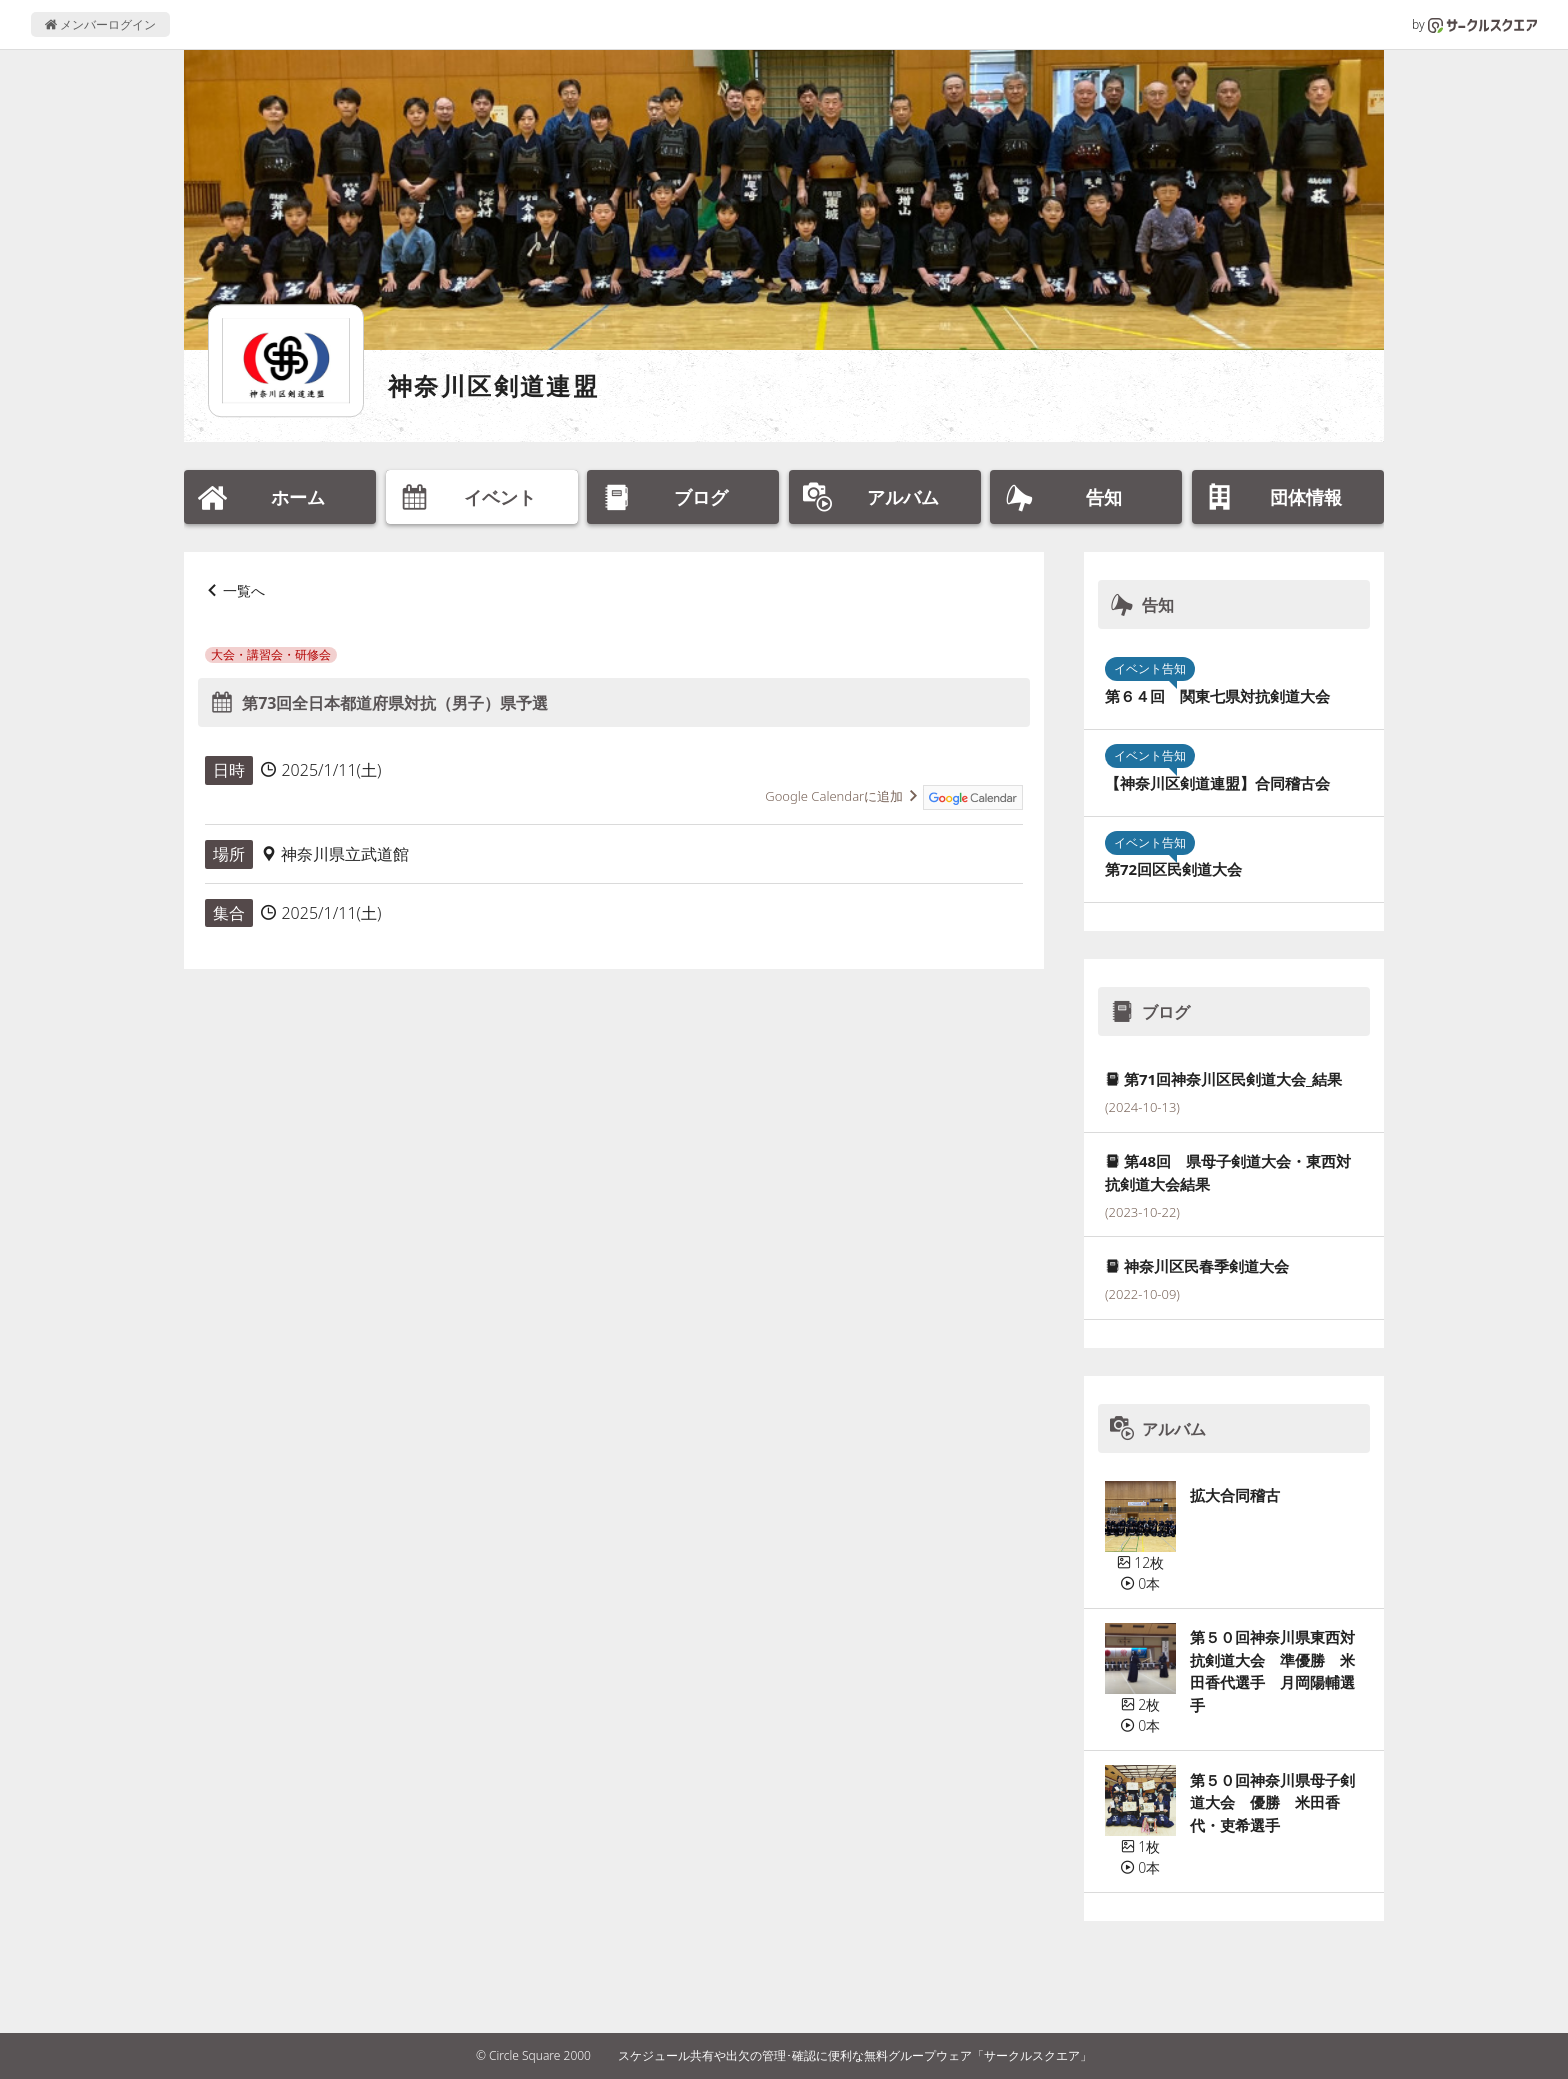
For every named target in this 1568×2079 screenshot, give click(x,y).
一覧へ (244, 590)
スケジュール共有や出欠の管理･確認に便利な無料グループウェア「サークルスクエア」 (855, 2055)
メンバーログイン (100, 24)
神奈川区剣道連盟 (493, 385)
